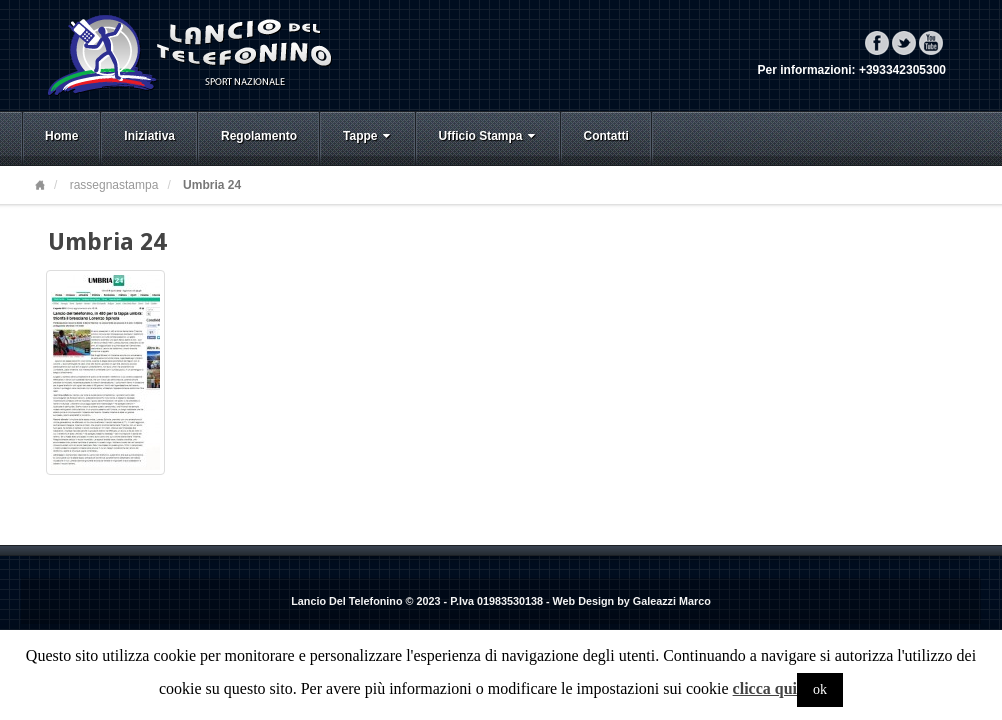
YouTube (931, 43)
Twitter (904, 43)
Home (61, 136)
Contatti (606, 136)
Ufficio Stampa (489, 136)
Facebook (877, 43)
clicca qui (765, 688)
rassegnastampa (114, 185)
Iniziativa (149, 136)
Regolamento (259, 136)
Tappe (368, 136)
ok (820, 689)
